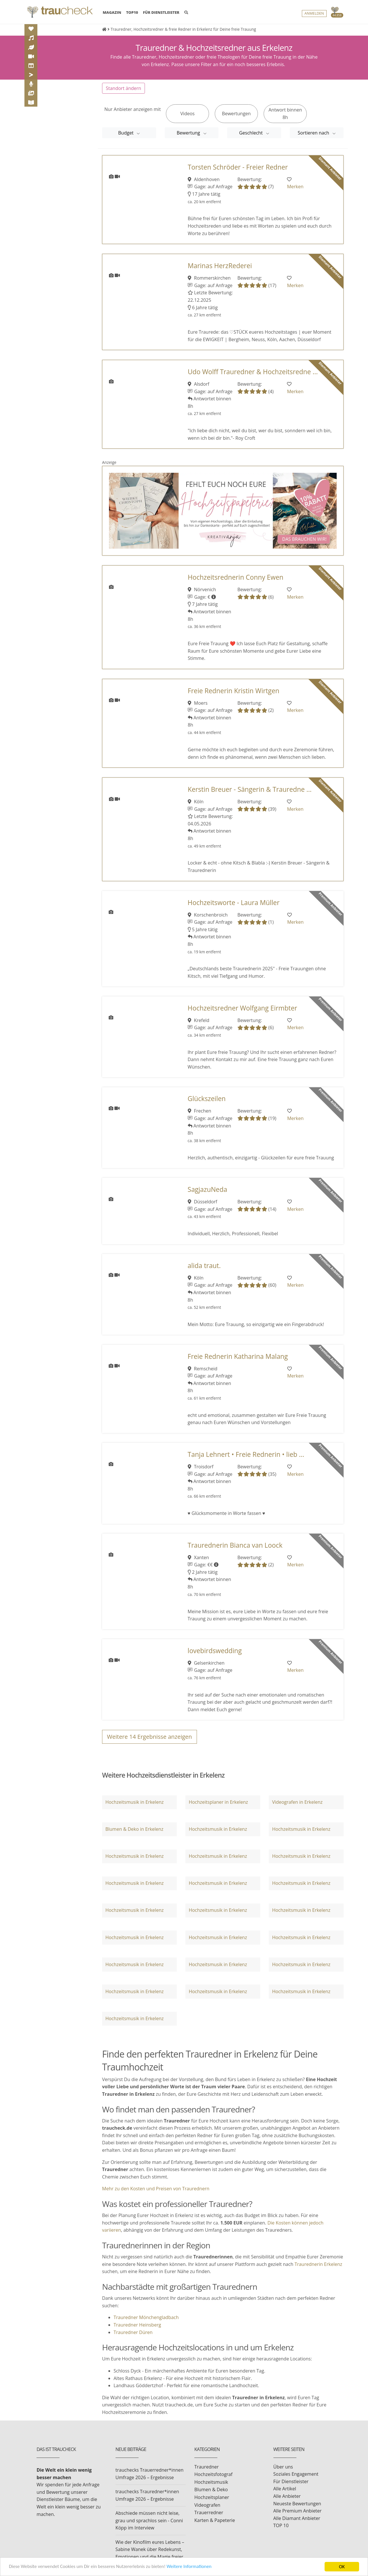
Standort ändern (123, 88)
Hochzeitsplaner (211, 2497)
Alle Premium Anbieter (297, 2511)
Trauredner (206, 2467)
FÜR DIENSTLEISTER (161, 12)
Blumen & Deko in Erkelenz (134, 1829)
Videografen (207, 2505)
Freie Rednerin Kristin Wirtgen (233, 690)
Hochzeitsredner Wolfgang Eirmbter (242, 1008)
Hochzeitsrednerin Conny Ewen (235, 577)
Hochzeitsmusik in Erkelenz (134, 1802)
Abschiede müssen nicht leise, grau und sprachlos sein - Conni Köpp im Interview (149, 2520)
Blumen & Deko (211, 2489)
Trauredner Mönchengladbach (146, 2317)
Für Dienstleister (290, 2481)
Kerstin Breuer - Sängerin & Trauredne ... (250, 789)
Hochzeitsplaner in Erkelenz (218, 1802)
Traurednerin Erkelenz (318, 2264)
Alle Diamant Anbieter (296, 2518)
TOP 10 (281, 2525)
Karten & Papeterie (214, 2520)
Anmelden (314, 13)
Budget (126, 133)
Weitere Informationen (191, 2567)
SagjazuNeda (207, 1189)
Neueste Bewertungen (297, 2503)
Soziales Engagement (296, 2474)
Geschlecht (251, 133)
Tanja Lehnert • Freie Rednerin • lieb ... (246, 1454)
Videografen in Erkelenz (297, 1802)
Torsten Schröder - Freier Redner (238, 167)
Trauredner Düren (133, 2332)
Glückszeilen (207, 1098)
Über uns (283, 2467)
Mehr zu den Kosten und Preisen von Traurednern (155, 2188)
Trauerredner (208, 2512)
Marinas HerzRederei (220, 265)
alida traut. (204, 1265)
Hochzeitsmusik (211, 2482)
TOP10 (132, 12)
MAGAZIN (112, 12)
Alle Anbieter (287, 2496)
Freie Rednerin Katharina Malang (238, 1356)
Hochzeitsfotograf (213, 2474)
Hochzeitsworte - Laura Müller (234, 902)
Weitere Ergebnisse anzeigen (149, 1737)
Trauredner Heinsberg (137, 2325)
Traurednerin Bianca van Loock (235, 1545)
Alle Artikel (284, 2488)
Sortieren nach (314, 133)
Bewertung (189, 133)
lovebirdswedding (215, 1650)
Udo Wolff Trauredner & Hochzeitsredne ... (253, 371)
